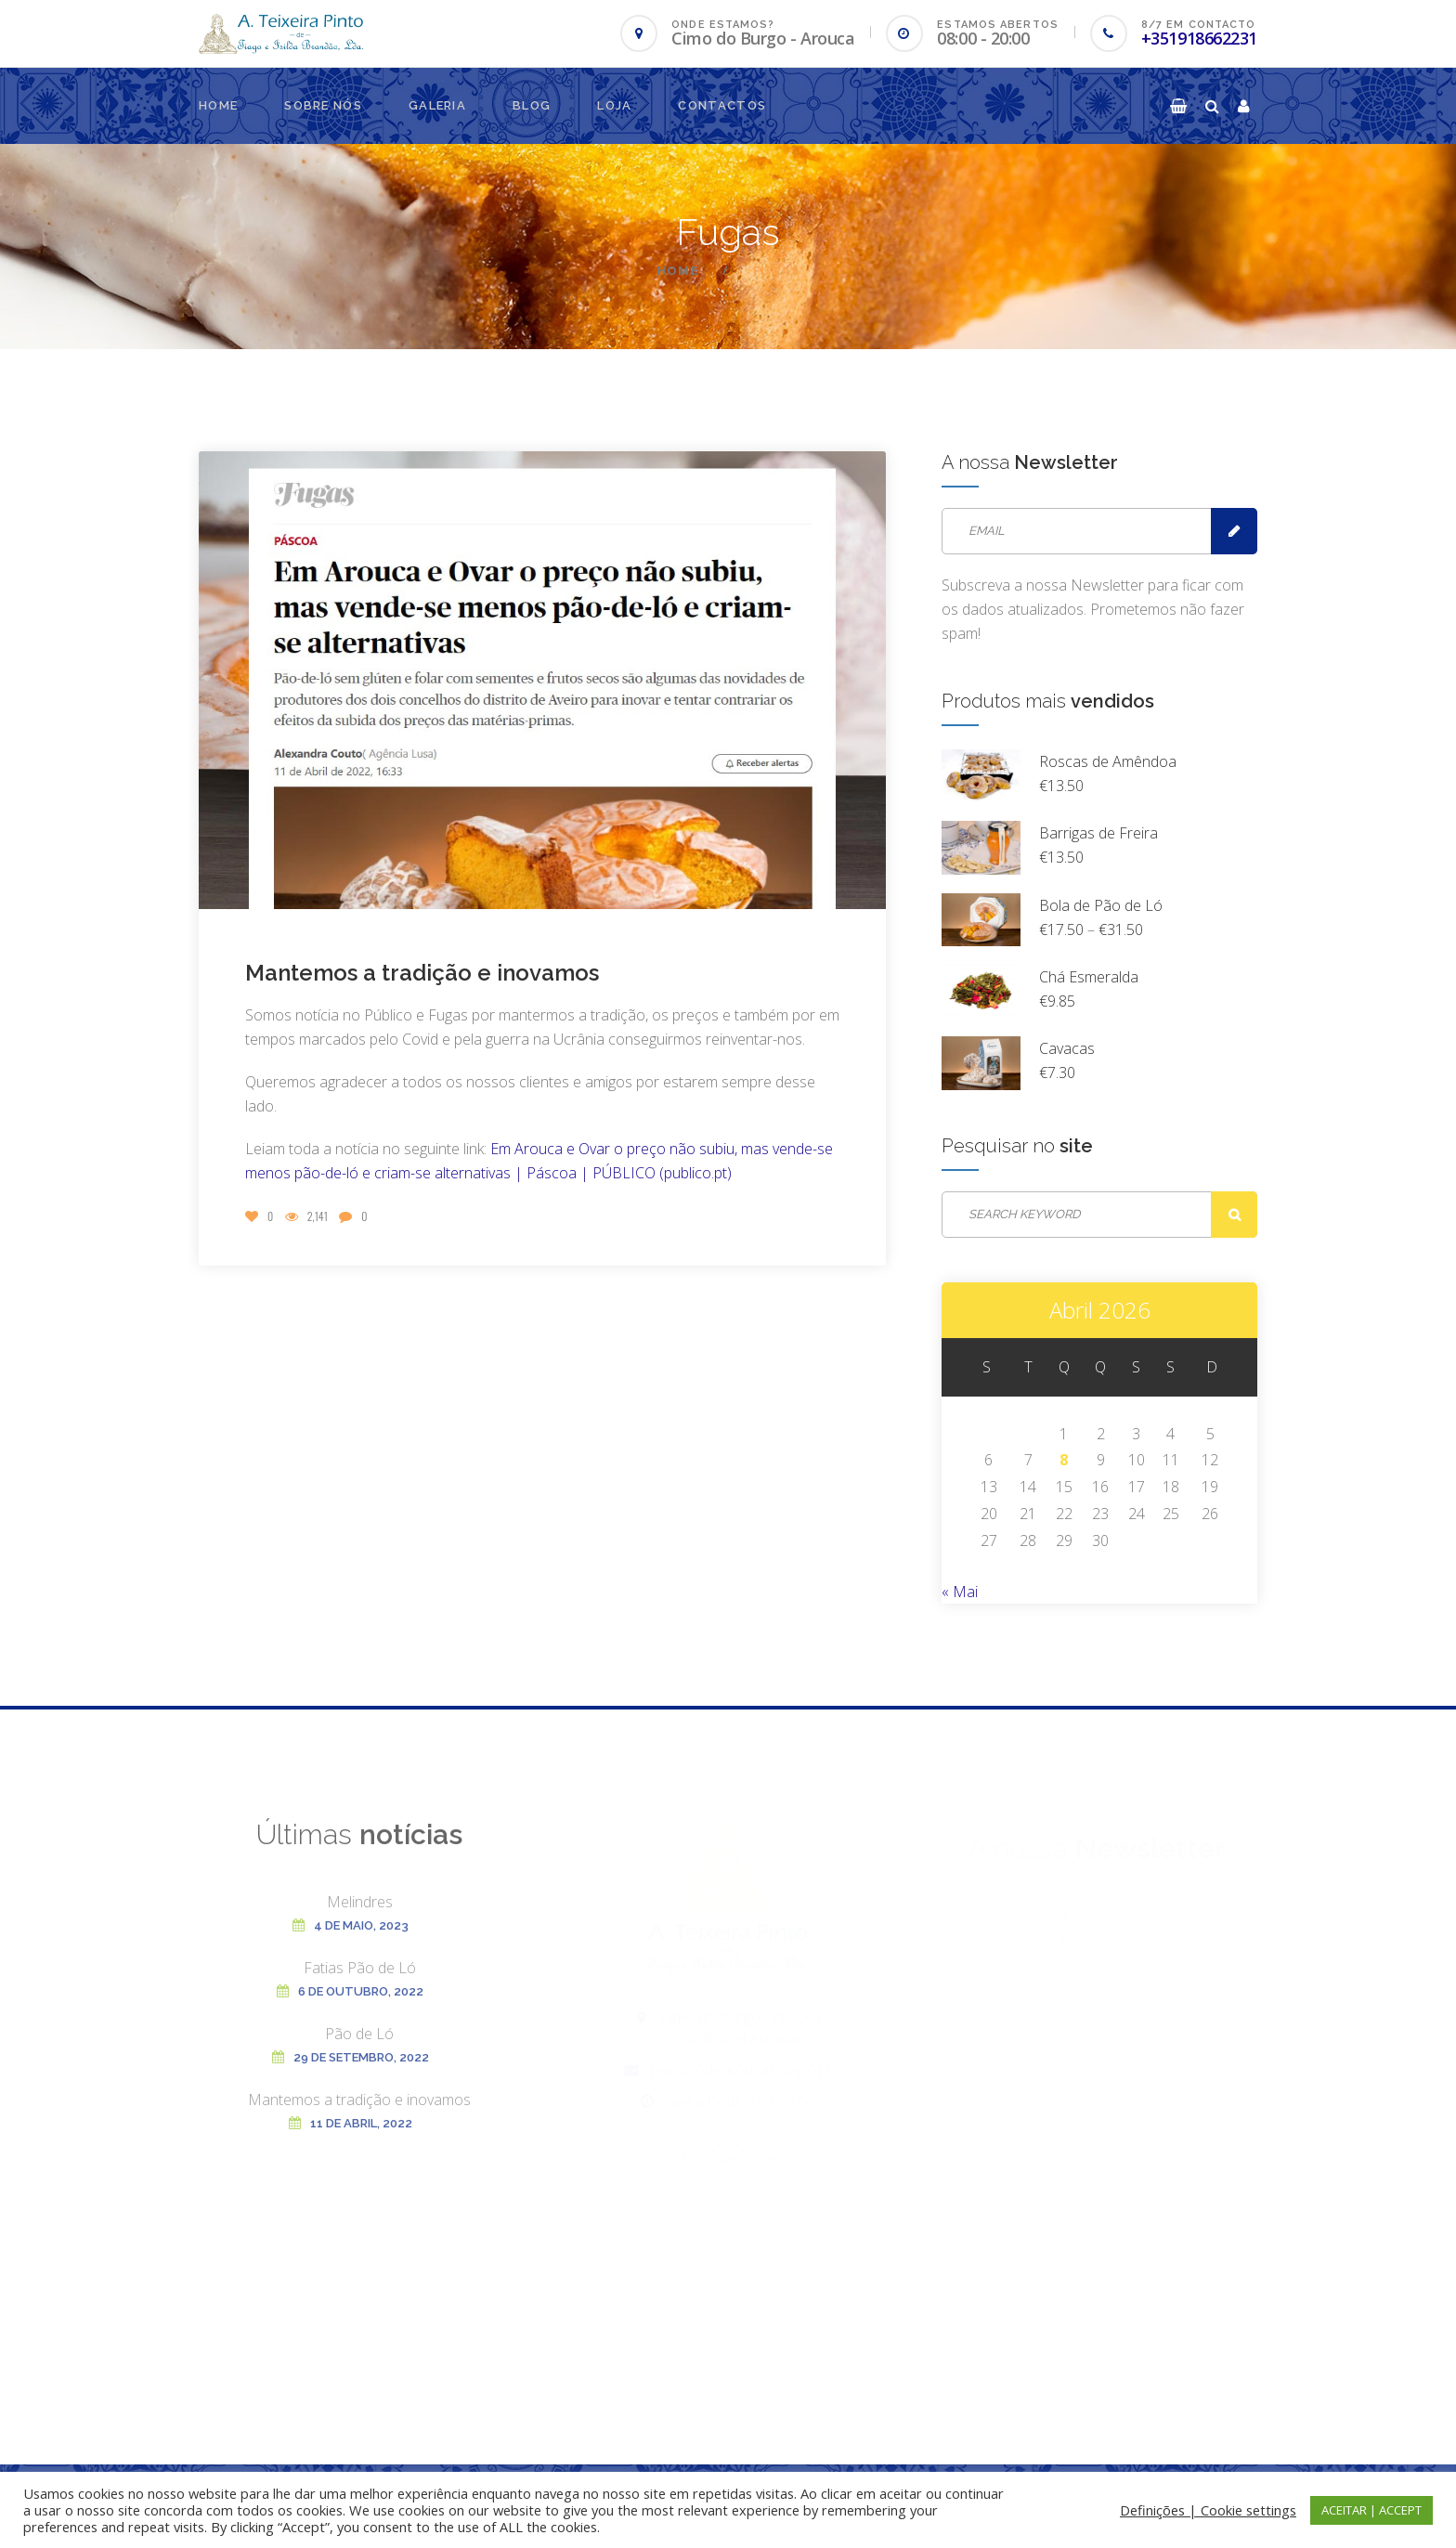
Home (218, 105)
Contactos (722, 105)
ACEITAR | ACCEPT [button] (1371, 2510)
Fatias (360, 1980)
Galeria (437, 105)
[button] (1178, 106)
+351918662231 (1199, 38)
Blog (532, 105)
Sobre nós (323, 105)
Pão (359, 2046)
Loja (614, 105)
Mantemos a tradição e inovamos (422, 972)
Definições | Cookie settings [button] (1208, 2510)
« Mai (960, 1591)
